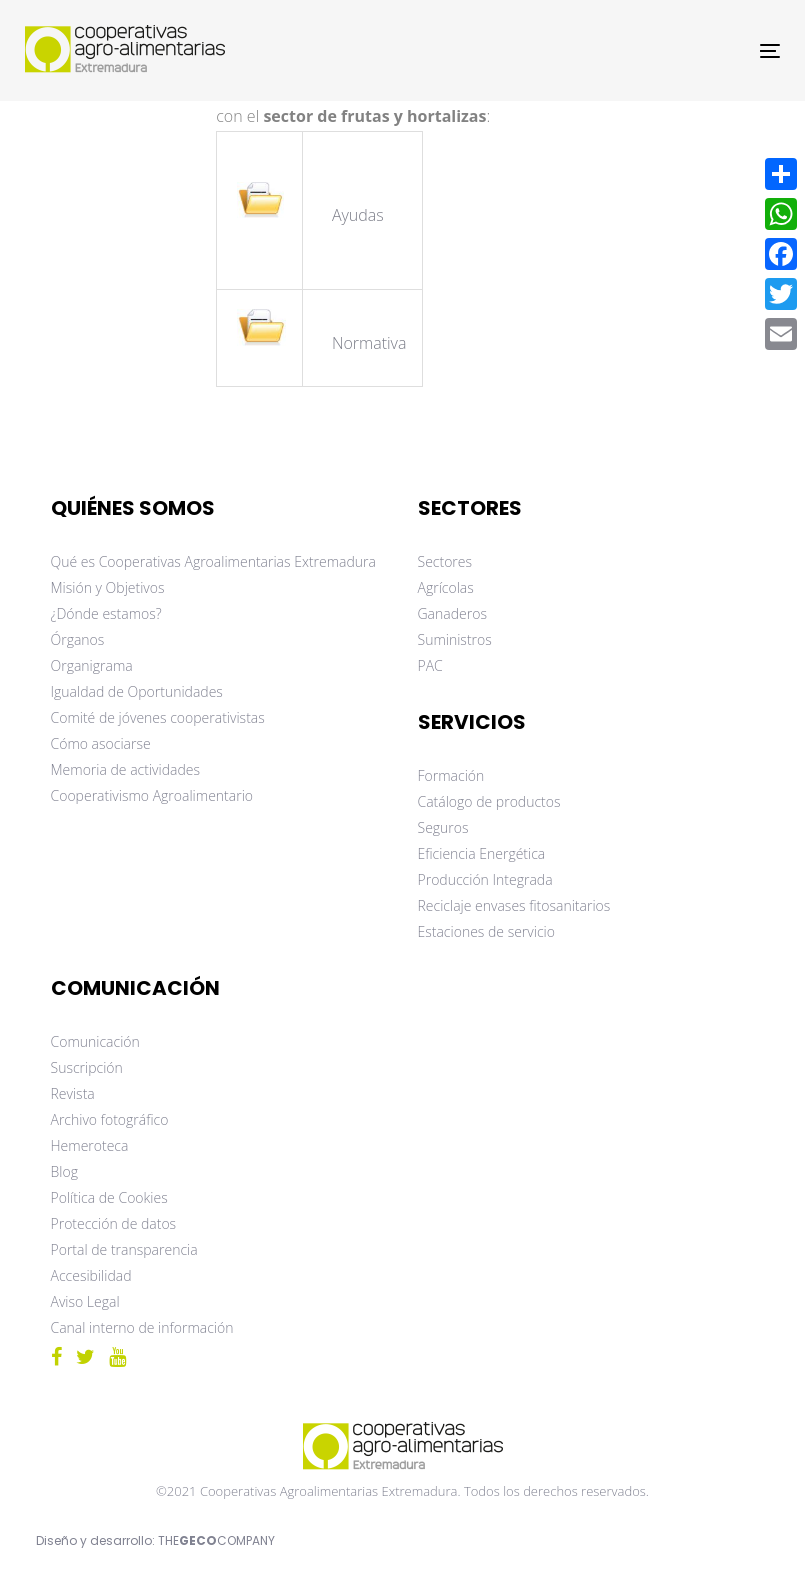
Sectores (445, 561)
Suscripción (87, 1067)
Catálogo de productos (489, 801)
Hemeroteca (90, 1145)
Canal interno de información (142, 1327)
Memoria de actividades (126, 769)
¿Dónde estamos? (106, 613)
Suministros (455, 639)
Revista (73, 1093)
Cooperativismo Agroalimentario (152, 795)
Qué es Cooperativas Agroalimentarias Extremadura (213, 561)
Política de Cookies (109, 1197)
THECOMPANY (216, 1540)
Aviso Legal (85, 1301)
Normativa (369, 343)
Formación (451, 775)
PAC (430, 665)
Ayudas (360, 215)
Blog (64, 1171)
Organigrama (92, 665)
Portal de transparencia (124, 1249)
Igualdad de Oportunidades (137, 691)
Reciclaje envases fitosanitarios (514, 905)
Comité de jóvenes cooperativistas (158, 717)
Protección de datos (114, 1223)
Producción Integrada (485, 879)
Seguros (443, 827)
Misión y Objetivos (108, 587)
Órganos (78, 639)
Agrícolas (446, 587)
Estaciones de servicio (486, 931)
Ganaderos (452, 613)
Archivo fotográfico (110, 1119)
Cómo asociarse (101, 743)
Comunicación (95, 1041)
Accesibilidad (91, 1275)
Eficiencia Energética (482, 853)
